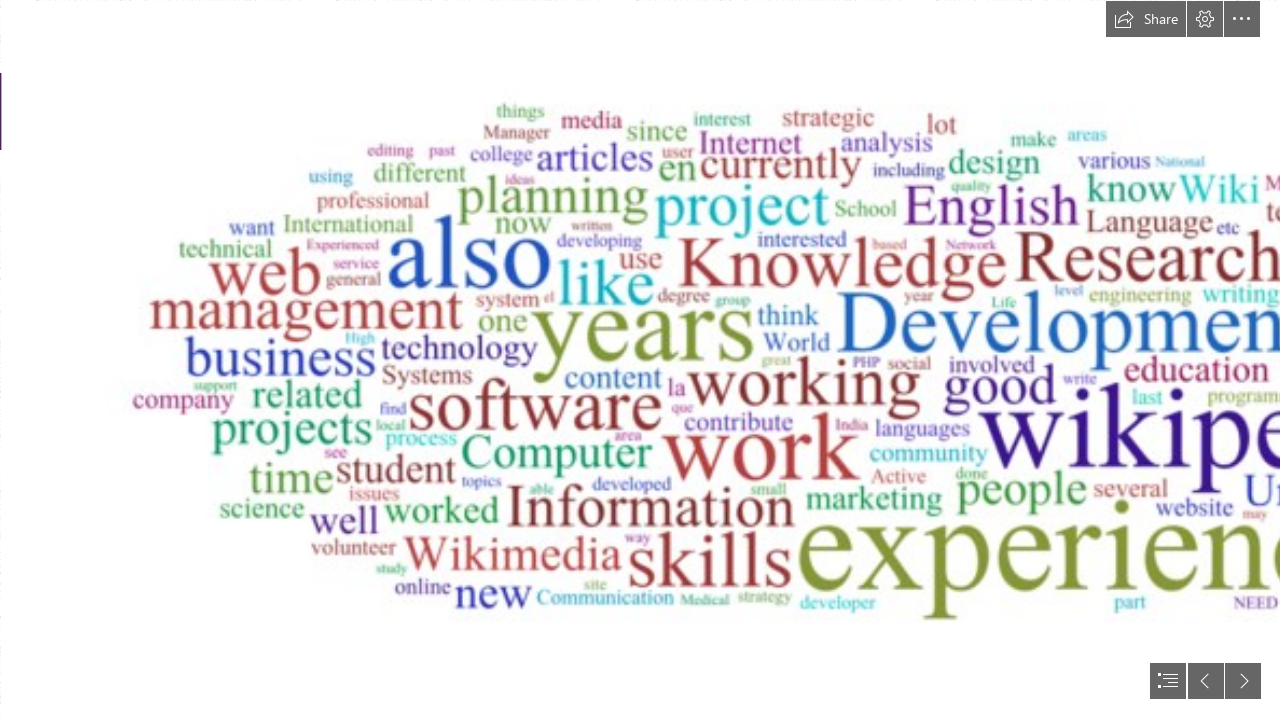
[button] (1146, 19)
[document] (640, 360)
